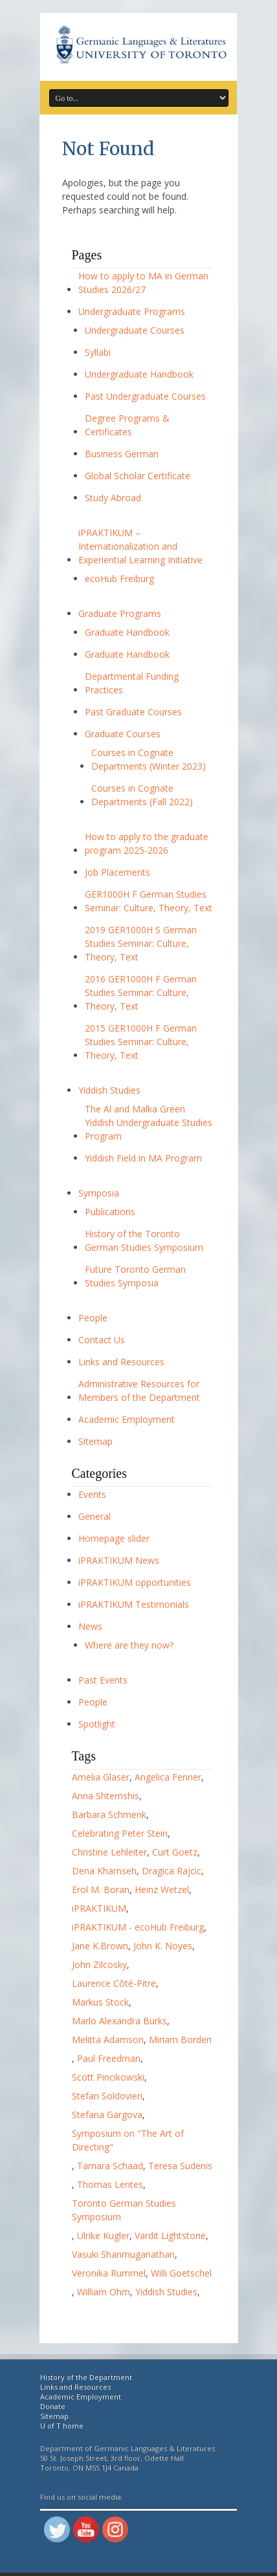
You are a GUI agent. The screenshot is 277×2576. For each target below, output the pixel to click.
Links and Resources (121, 1362)
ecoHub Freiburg (119, 578)
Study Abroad (113, 498)
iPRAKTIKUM (99, 1908)
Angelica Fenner (168, 1777)
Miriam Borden (180, 2039)
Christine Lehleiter (109, 1852)
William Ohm (103, 2292)
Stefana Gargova (107, 2114)
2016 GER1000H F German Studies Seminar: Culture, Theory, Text (141, 992)
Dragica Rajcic (171, 1871)
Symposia (98, 1193)
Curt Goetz (174, 1852)
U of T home (61, 2425)
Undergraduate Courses (134, 330)
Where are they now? (129, 1645)
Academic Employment (126, 1419)
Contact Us (101, 1340)
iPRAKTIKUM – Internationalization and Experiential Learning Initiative (140, 546)
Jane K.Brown (100, 1946)
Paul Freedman (108, 2058)
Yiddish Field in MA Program (143, 1158)
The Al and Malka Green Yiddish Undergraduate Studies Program (148, 1122)
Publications (110, 1212)
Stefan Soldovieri (107, 2096)
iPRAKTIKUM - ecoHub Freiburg (138, 1927)
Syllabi (98, 352)
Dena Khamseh (104, 1871)
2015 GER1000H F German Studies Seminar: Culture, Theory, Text (141, 1041)
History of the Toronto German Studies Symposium (144, 1240)
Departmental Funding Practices (132, 683)
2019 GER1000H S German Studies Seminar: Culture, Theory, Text (141, 943)
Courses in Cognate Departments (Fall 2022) (142, 795)
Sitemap (95, 1441)
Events (92, 1494)
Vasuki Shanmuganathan (123, 2254)
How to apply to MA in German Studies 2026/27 (143, 283)
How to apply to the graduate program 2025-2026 (146, 843)
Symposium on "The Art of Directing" (128, 2140)
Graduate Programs (119, 613)
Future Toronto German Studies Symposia (135, 1276)
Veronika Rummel (109, 2273)
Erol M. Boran (100, 1889)
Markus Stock (100, 2002)
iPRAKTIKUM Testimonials (133, 1604)
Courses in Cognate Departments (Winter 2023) (148, 759)
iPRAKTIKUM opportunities (134, 1582)
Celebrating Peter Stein (120, 1833)
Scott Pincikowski (108, 2077)
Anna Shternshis (105, 1796)
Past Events (102, 1680)
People (92, 1318)
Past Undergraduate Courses (145, 396)
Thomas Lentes (110, 2184)
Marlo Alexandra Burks (119, 2021)
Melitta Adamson (108, 2039)
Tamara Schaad (110, 2165)
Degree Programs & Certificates (127, 425)
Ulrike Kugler (103, 2235)
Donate (52, 2406)
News (90, 1626)
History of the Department (86, 2377)
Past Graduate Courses (133, 712)
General (94, 1516)
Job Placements (117, 872)
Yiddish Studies (109, 1090)
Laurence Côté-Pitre (114, 1983)
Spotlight (96, 1724)
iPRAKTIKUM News (118, 1560)
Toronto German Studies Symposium (124, 2210)
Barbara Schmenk (109, 1814)
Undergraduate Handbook (139, 374)
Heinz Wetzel (162, 1889)
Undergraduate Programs (131, 311)
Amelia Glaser (100, 1777)
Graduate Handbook (127, 632)
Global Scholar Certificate (137, 476)
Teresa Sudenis (180, 2165)
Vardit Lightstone (170, 2235)
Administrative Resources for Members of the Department (139, 1390)
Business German (122, 454)
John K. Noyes (162, 1946)
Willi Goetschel (181, 2273)
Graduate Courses (123, 734)
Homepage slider (114, 1538)
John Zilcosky (99, 1964)
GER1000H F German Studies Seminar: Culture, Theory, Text (148, 901)
